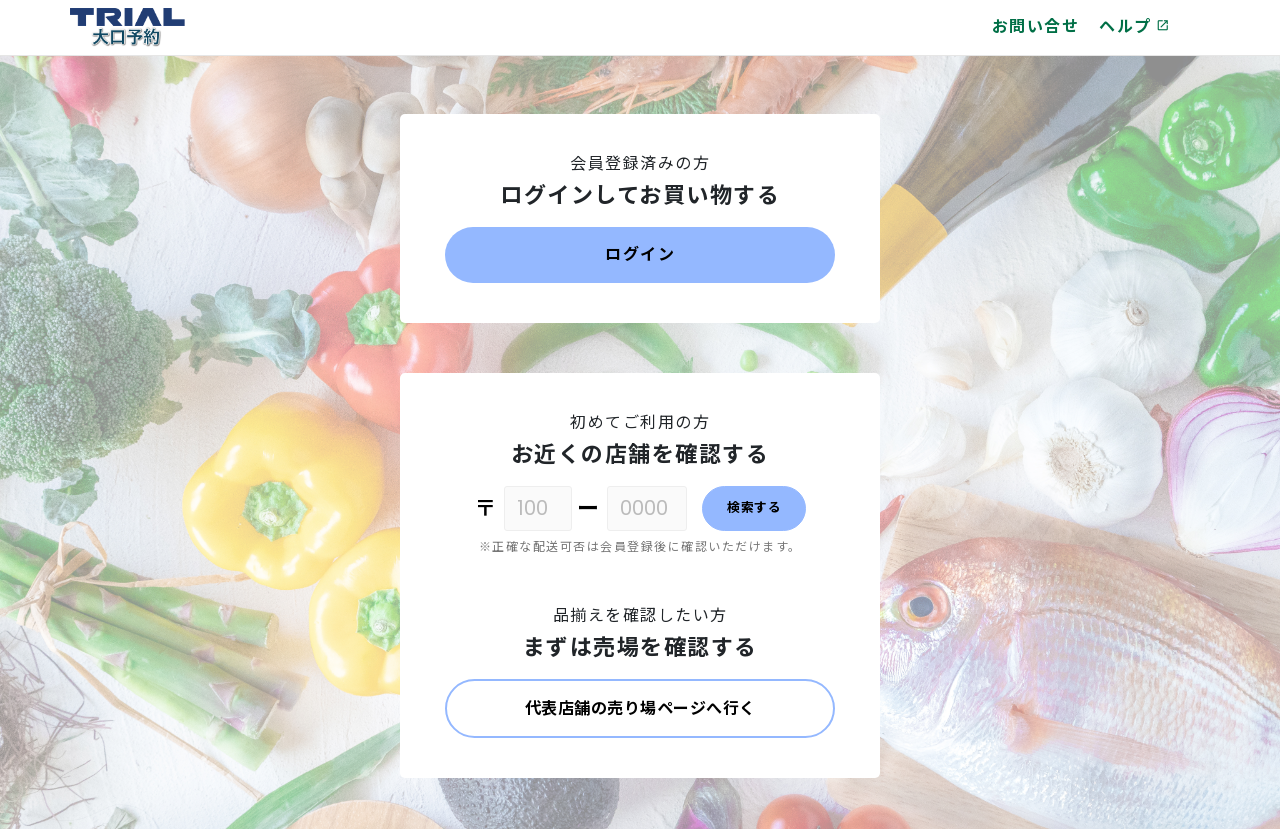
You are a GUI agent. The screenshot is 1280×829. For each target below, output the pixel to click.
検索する (754, 507)
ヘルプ (1134, 26)
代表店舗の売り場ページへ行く (640, 708)
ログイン (640, 254)
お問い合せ (1036, 26)
